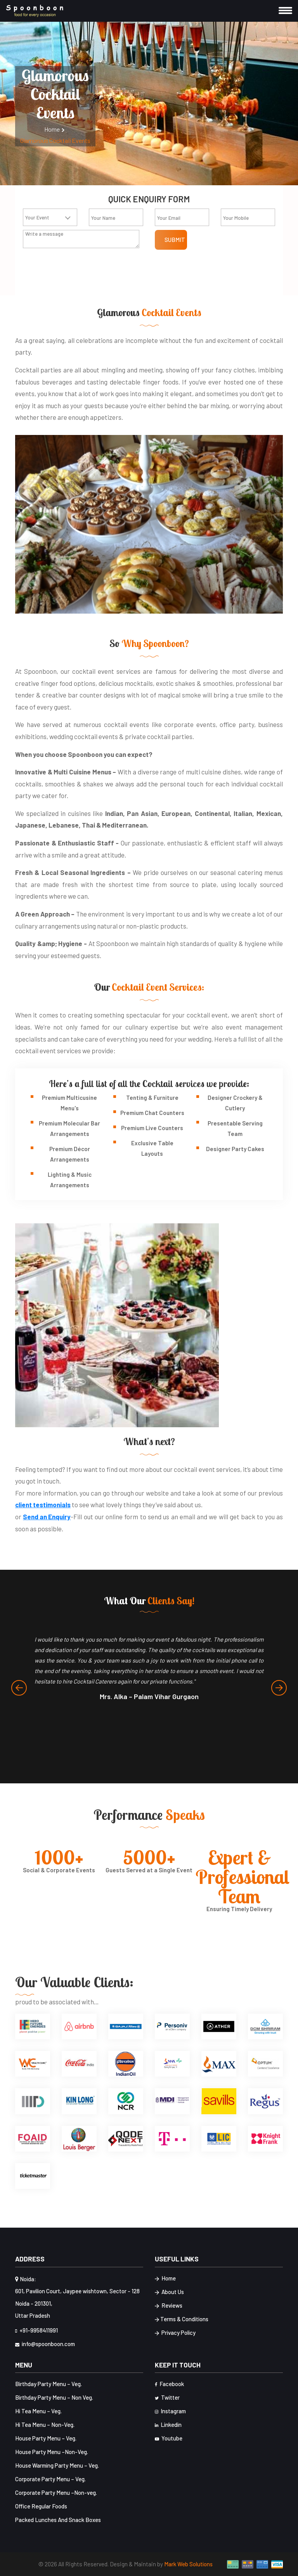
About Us (169, 2292)
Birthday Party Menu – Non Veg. (54, 2397)
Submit (175, 239)
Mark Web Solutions (188, 2563)
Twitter (167, 2397)
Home (54, 129)
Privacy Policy (175, 2333)
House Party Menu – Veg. (45, 2438)
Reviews (168, 2306)
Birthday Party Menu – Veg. (48, 2383)
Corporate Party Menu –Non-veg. (56, 2492)
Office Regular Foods (41, 2506)
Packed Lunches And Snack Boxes (58, 2519)
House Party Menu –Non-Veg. (51, 2451)
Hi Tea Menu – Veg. (38, 2410)
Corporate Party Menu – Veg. (50, 2478)
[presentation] (19, 1688)
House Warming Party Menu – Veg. (57, 2465)
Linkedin (168, 2424)
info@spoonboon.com (45, 2343)
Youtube (168, 2438)
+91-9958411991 (36, 2330)
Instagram (170, 2410)
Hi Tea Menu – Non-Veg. (44, 2424)
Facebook (169, 2383)
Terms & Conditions (181, 2319)
